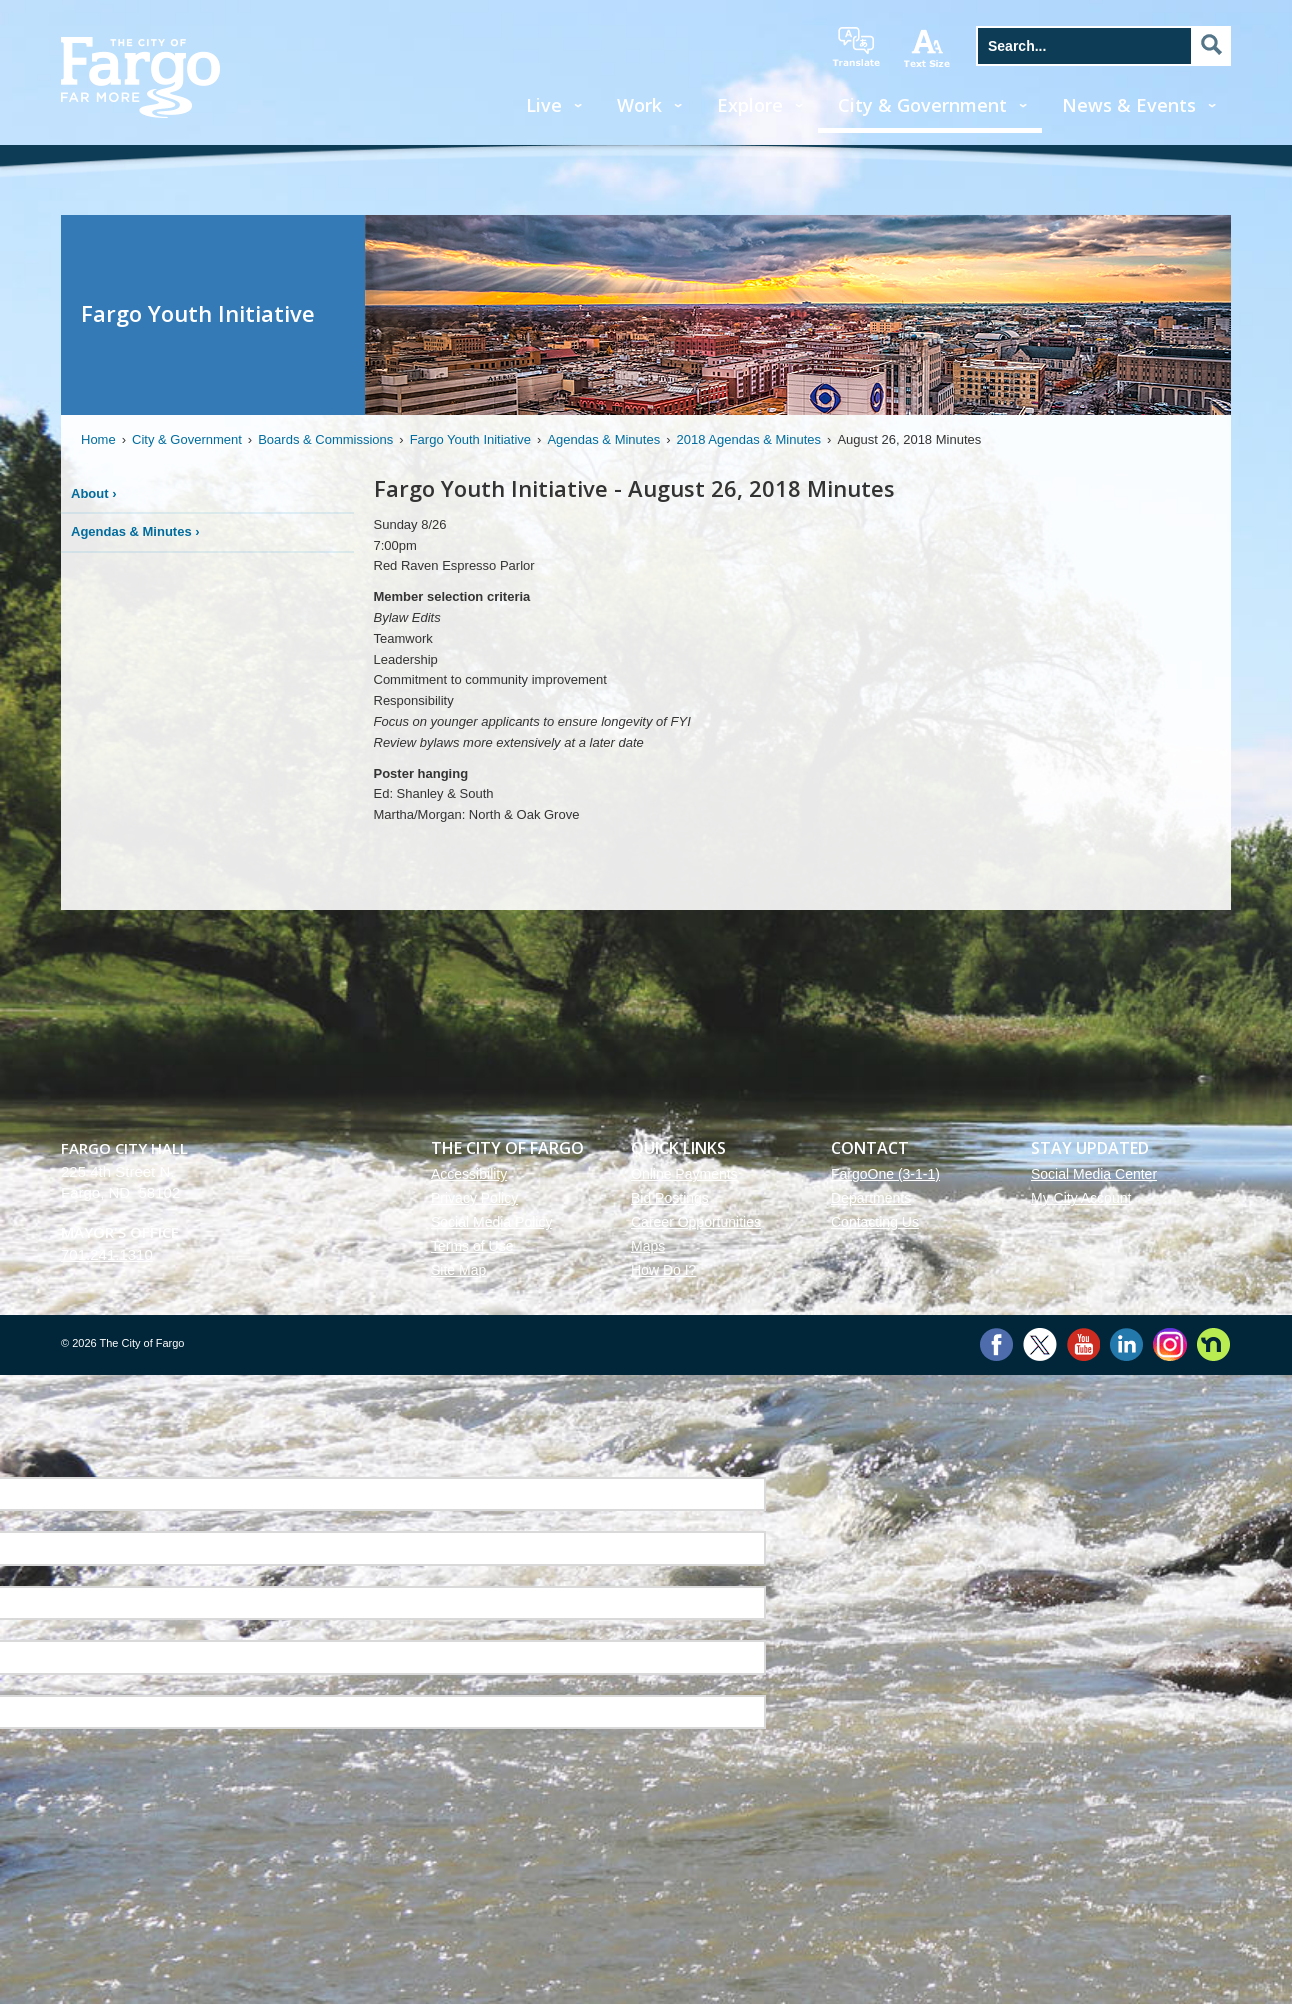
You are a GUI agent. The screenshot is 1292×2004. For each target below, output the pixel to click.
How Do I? (663, 1270)
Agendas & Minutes (603, 439)
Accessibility (469, 1174)
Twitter (1040, 1344)
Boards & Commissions (325, 439)
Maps (648, 1246)
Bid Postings (670, 1198)
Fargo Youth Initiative (470, 439)
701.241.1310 (107, 1254)
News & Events (1129, 105)
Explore (750, 105)
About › (94, 493)
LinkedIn (1126, 1344)
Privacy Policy (474, 1198)
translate (856, 47)
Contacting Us (875, 1222)
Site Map (458, 1270)
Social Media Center (1094, 1174)
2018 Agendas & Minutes (749, 439)
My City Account (1081, 1198)
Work (639, 105)
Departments (871, 1198)
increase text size (928, 48)
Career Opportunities (696, 1222)
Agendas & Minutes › (135, 531)
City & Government (922, 105)
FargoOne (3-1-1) (885, 1174)
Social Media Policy (491, 1222)
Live (544, 105)
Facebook (996, 1344)
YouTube (1083, 1344)
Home (98, 439)
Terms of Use (472, 1246)
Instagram (1169, 1344)
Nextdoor (1213, 1344)
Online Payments (684, 1174)
